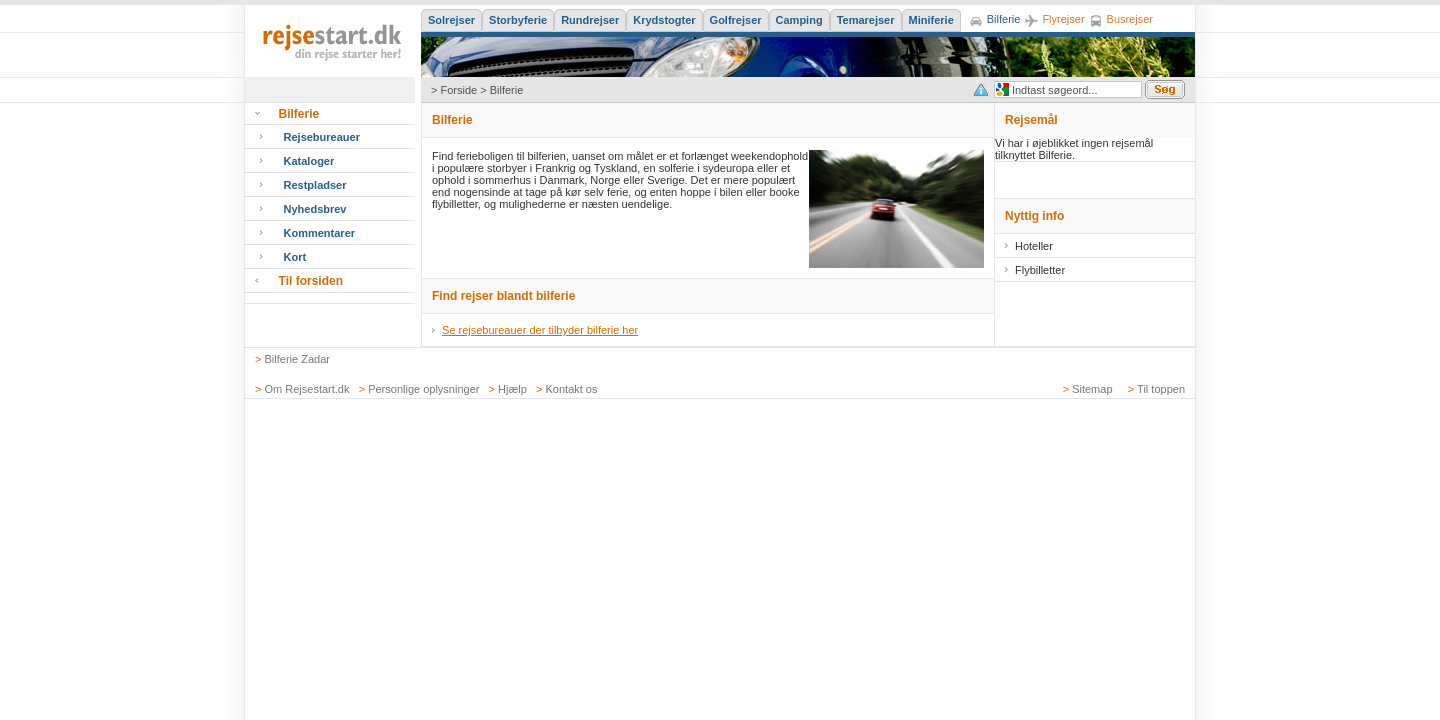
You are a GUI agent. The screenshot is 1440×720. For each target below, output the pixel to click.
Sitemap (1092, 389)
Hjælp (512, 389)
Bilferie (299, 114)
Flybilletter (1040, 270)
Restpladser (315, 185)
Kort (295, 257)
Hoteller (1034, 246)
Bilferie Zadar (297, 359)
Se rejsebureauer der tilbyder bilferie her (540, 330)
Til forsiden (311, 281)
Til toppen (1161, 389)
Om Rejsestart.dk (307, 389)
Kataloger (309, 161)
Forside (458, 90)
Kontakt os (572, 389)
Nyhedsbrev (315, 209)
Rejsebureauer (322, 137)
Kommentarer (320, 233)
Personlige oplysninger (423, 389)
